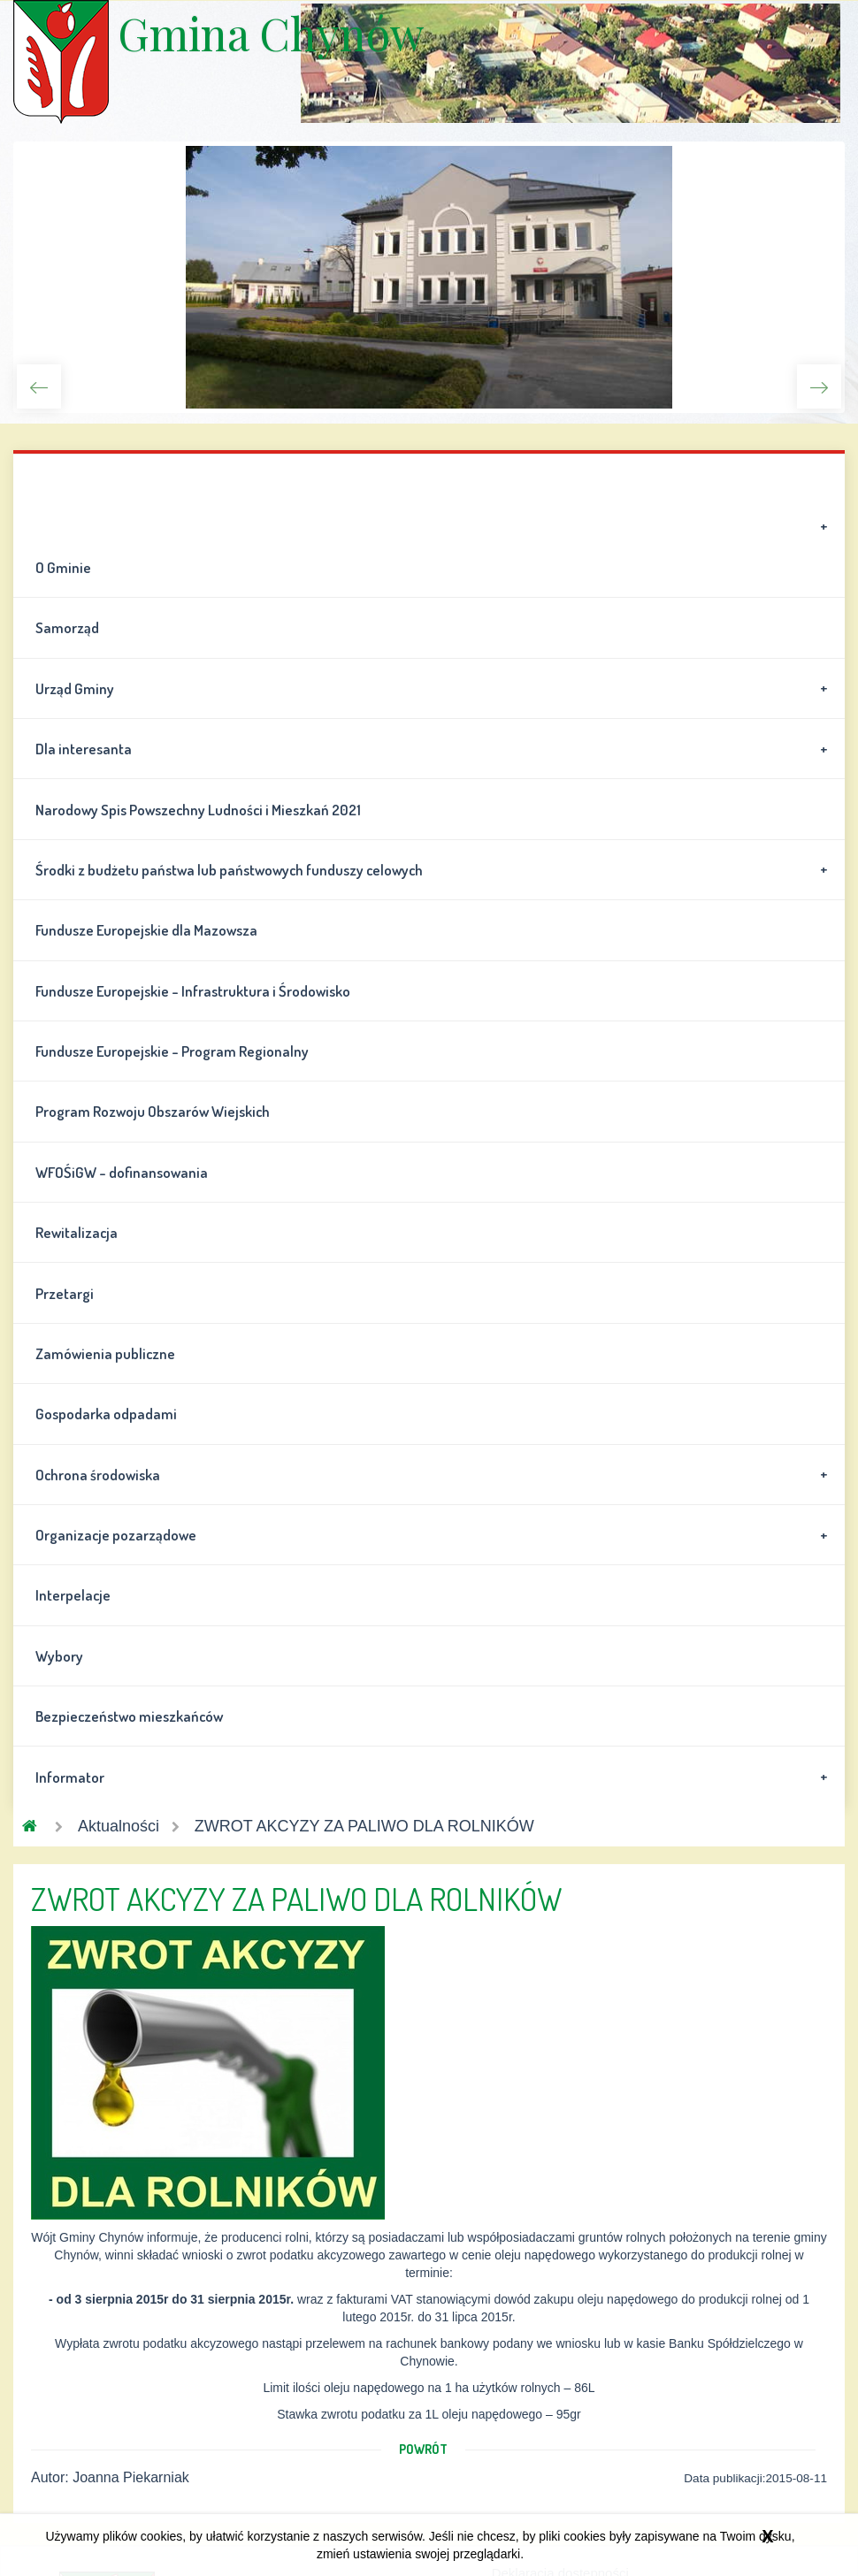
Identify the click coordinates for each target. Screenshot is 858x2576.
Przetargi (64, 1293)
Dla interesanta (434, 749)
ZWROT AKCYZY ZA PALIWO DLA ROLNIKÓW (364, 1826)
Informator (434, 1776)
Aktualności (118, 1826)
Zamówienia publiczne (105, 1353)
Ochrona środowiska (434, 1474)
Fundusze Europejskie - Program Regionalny (172, 1051)
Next (819, 386)
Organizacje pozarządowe (434, 1535)
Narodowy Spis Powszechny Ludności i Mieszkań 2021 (198, 809)
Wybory (59, 1656)
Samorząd (67, 627)
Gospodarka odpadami (106, 1413)
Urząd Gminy (434, 688)
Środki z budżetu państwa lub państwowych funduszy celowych (434, 869)
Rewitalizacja (76, 1232)
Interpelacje (73, 1595)
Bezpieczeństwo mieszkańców (129, 1716)
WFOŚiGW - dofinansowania (121, 1172)
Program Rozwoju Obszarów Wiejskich (152, 1111)
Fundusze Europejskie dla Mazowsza (146, 930)
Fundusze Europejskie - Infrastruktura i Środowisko (192, 991)
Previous (39, 386)
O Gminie (434, 546)
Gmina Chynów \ (61, 62)
